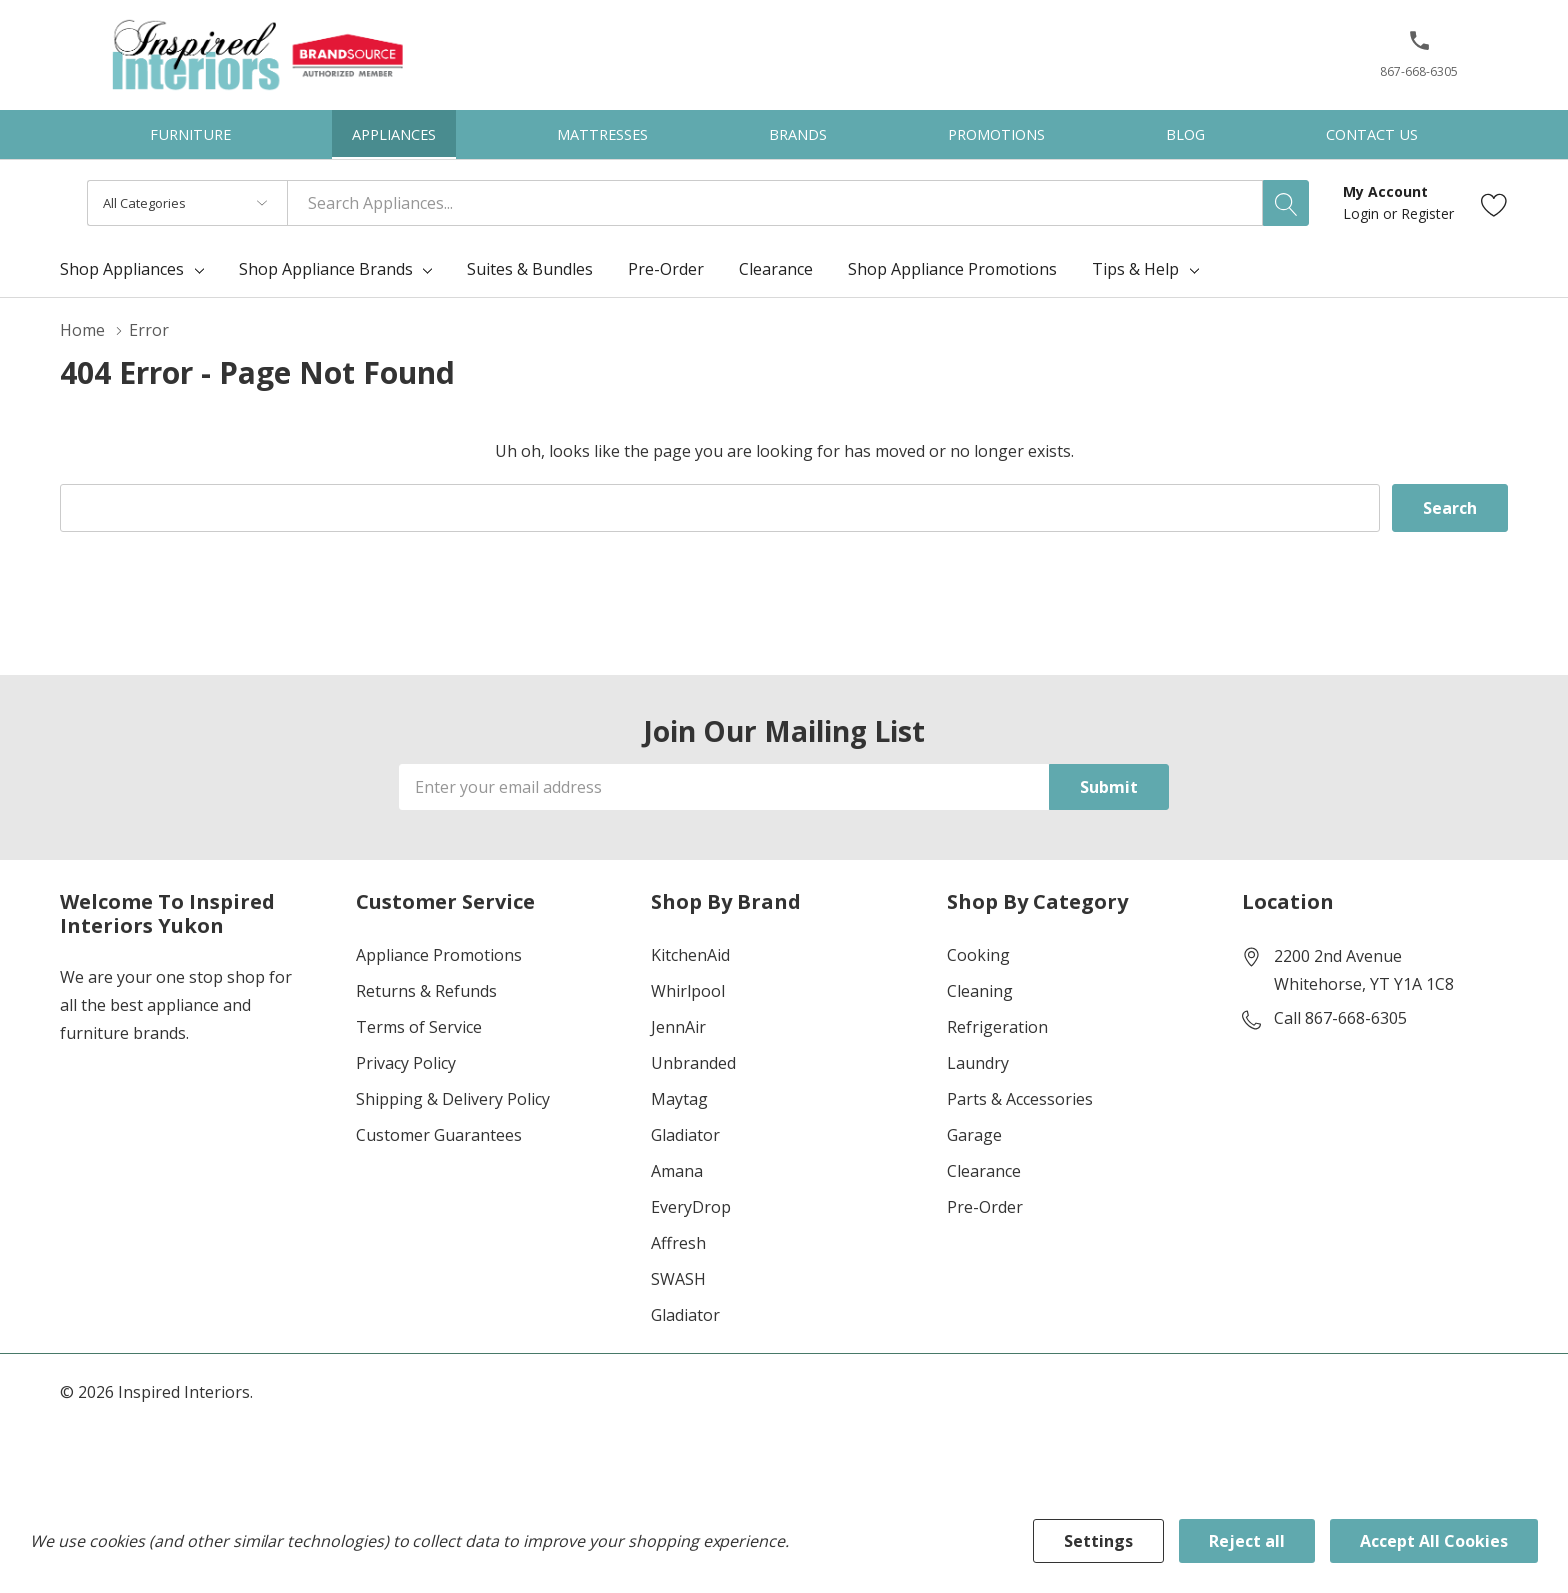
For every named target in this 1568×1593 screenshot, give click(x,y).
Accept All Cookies (1434, 1541)
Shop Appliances (122, 269)
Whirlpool (688, 991)
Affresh (678, 1243)
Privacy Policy (406, 1063)
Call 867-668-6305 (1340, 1018)
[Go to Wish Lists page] (1494, 203)
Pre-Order (985, 1207)
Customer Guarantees (439, 1135)
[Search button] (1286, 203)
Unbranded (693, 1063)
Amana (677, 1171)
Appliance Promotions (439, 955)
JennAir (678, 1027)
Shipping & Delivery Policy (453, 1099)
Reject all (1247, 1541)
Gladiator (685, 1135)
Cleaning (980, 991)
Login (1363, 213)
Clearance (984, 1171)
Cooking (978, 955)
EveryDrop (691, 1207)
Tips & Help (1135, 269)
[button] (1419, 48)
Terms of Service (419, 1027)
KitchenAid (690, 955)
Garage (974, 1135)
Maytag (679, 1099)
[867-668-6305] (1419, 61)
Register (1427, 213)
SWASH (678, 1279)
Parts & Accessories (1020, 1099)
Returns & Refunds (426, 991)
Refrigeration (997, 1027)
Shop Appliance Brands (326, 269)
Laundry (978, 1063)
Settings (1098, 1541)
